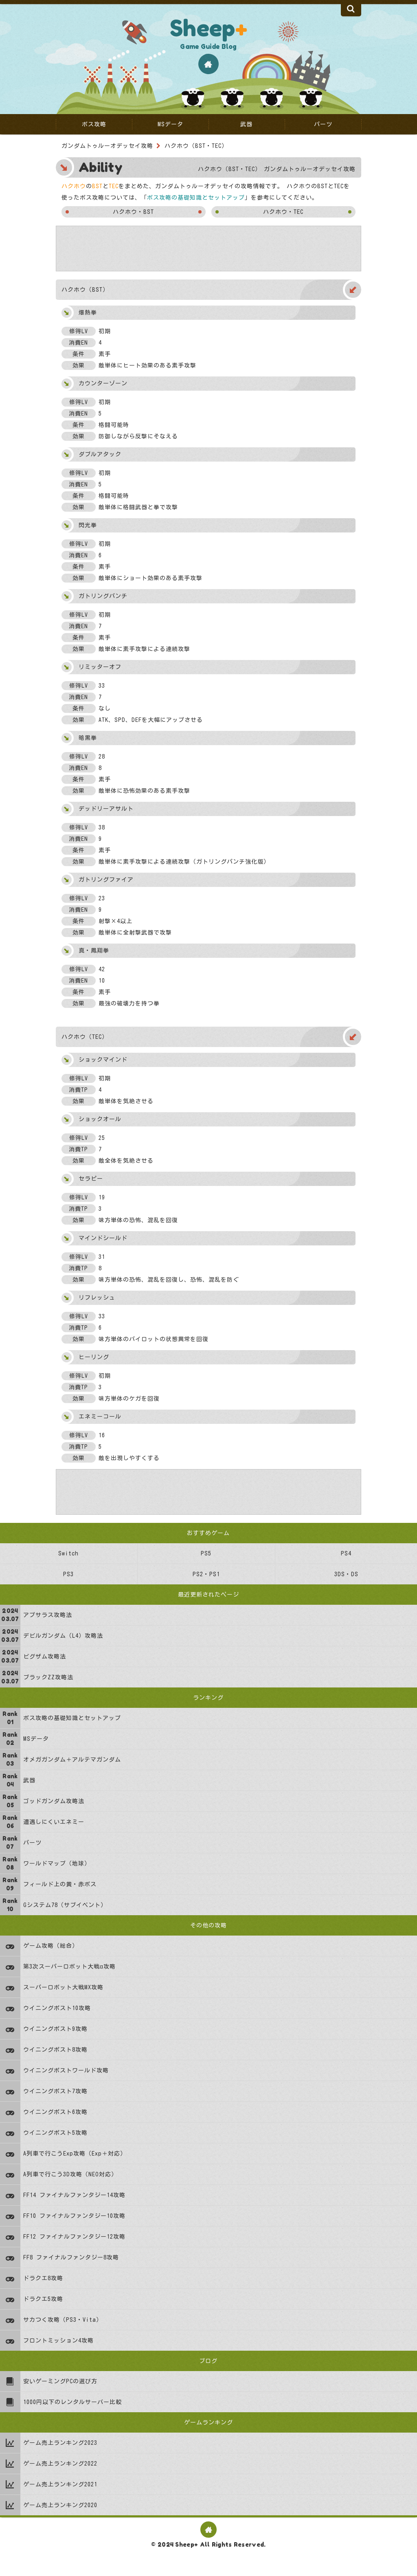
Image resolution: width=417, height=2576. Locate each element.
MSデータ (170, 124)
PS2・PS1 (206, 1574)
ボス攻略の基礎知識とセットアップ (196, 197)
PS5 (206, 1553)
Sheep (208, 28)
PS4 (346, 1553)
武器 (246, 124)
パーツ (323, 124)
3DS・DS (346, 1574)
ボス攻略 (94, 124)
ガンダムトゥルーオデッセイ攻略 (107, 146)
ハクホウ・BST (133, 212)
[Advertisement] (208, 248)
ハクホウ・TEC (283, 212)
